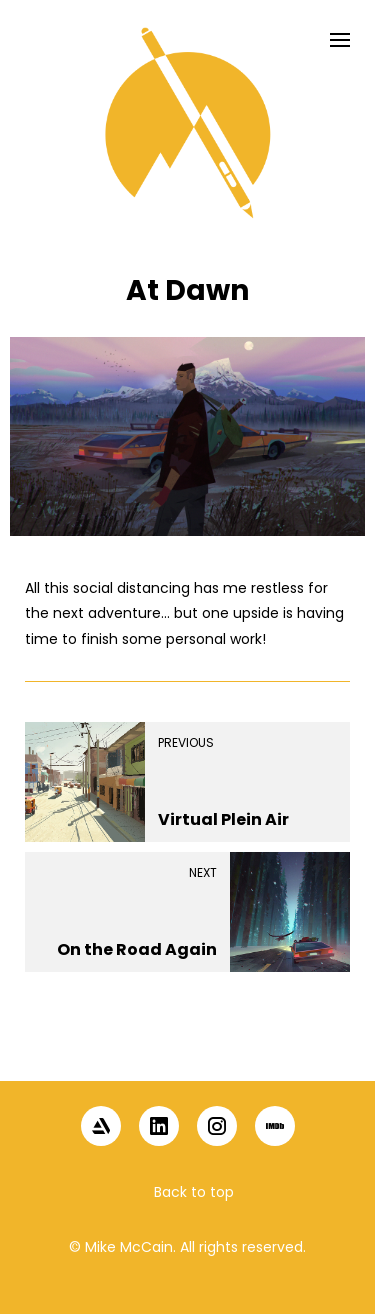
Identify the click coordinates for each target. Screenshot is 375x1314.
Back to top (194, 1192)
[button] (188, 1046)
